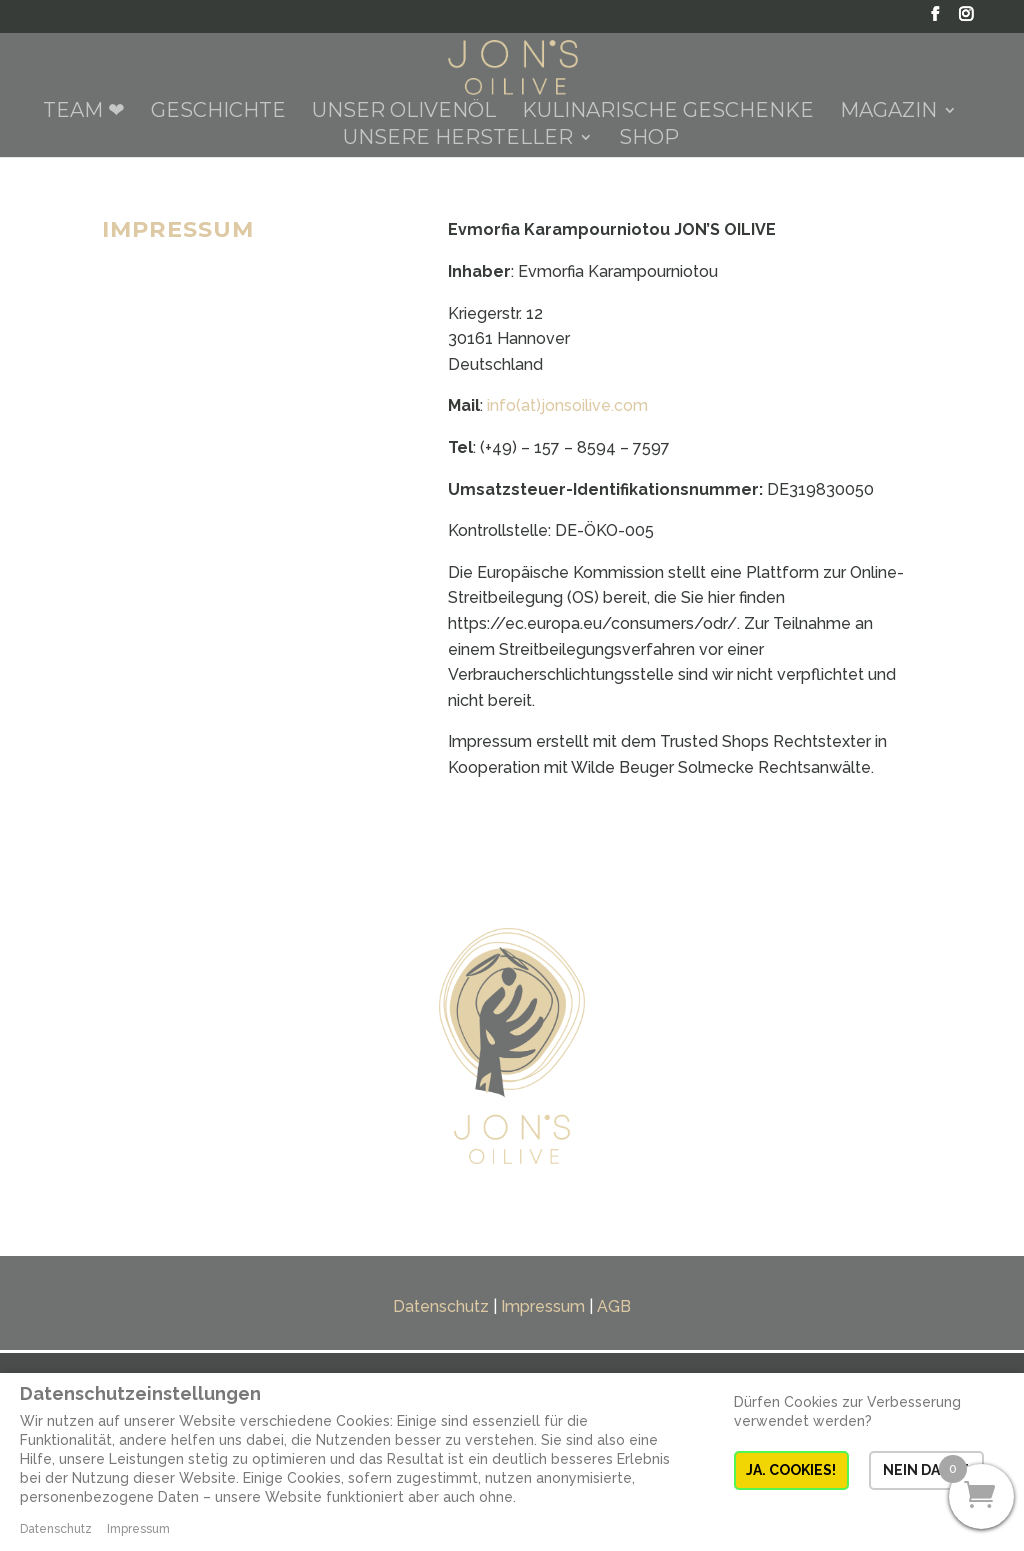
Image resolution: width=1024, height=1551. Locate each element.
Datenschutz (441, 1306)
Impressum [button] (138, 1529)
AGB (614, 1306)
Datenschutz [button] (56, 1529)
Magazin (888, 112)
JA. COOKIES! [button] (791, 1470)
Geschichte (218, 112)
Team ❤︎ (84, 112)
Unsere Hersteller (458, 139)
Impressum (543, 1306)
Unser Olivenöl (404, 112)
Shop (649, 139)
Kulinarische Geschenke (668, 112)
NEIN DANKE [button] (926, 1470)
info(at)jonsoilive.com (567, 405)
